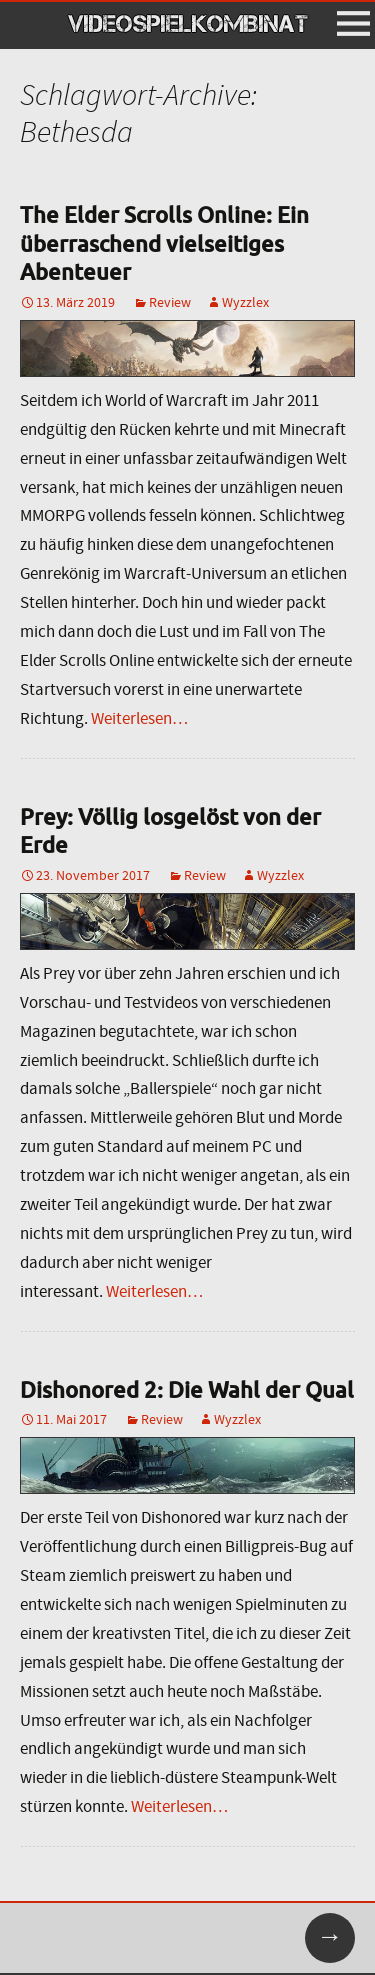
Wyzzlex (245, 302)
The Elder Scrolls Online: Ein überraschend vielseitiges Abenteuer (164, 243)
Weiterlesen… (139, 718)
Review (170, 302)
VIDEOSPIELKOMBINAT (188, 23)
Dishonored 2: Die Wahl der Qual (187, 1389)
